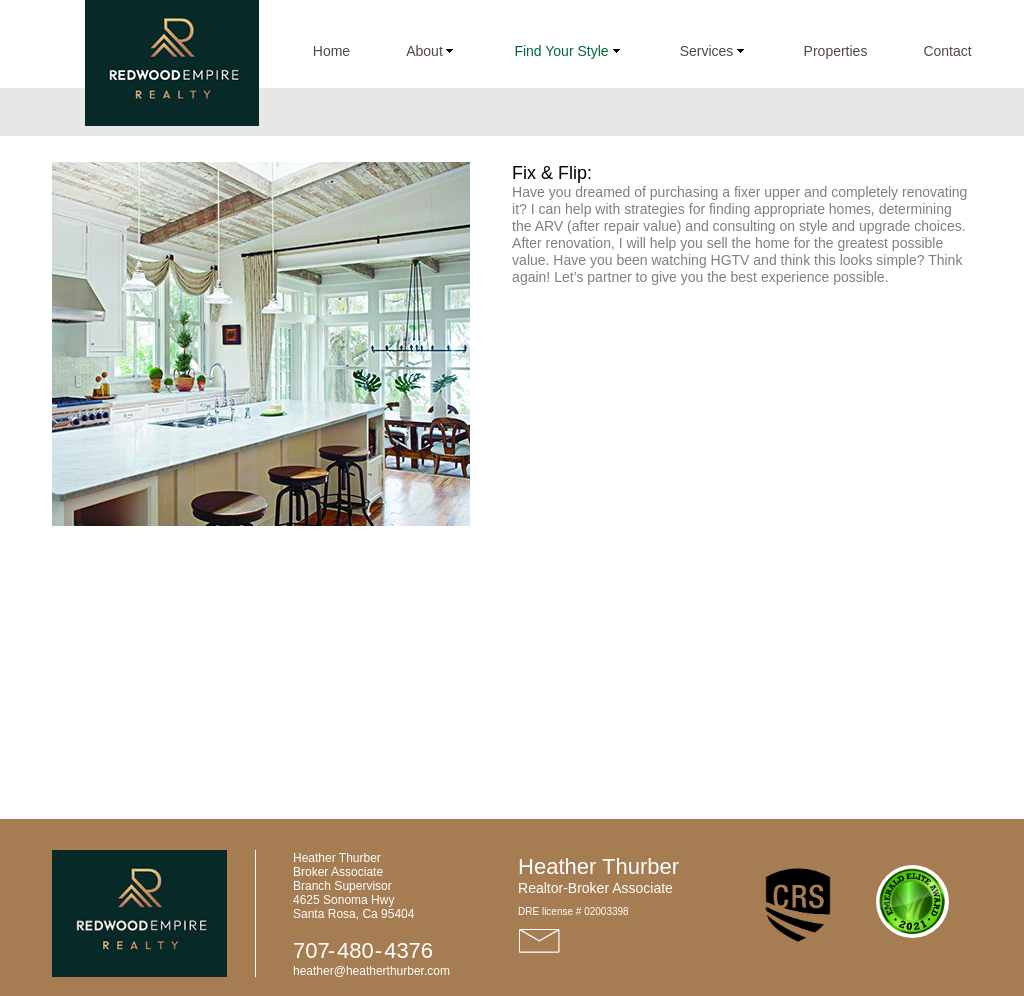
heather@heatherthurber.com (371, 971)
